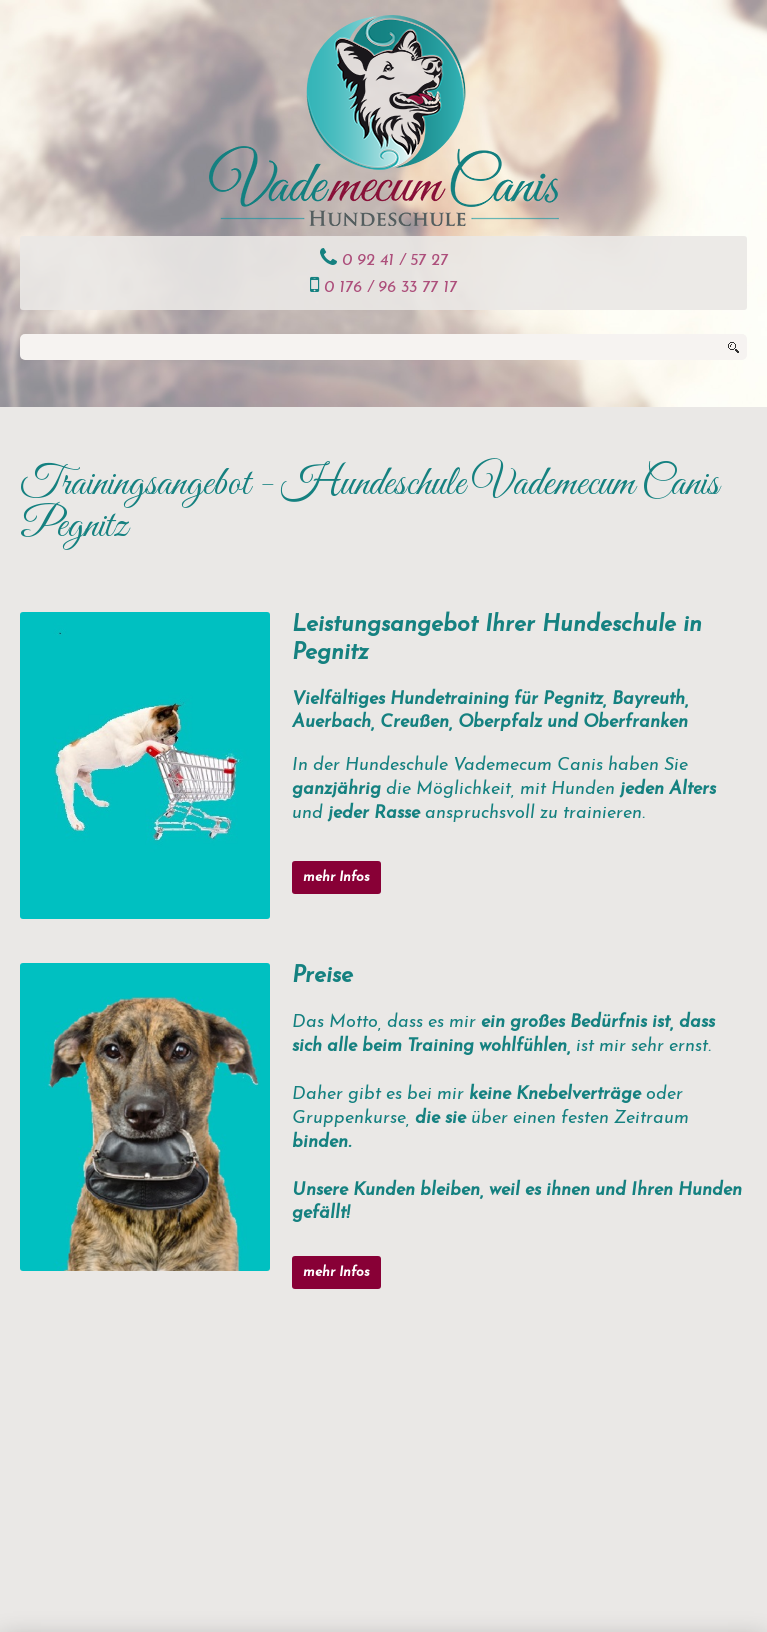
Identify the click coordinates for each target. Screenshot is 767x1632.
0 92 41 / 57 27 (395, 261)
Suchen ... (20, 334)
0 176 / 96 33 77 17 (390, 288)
